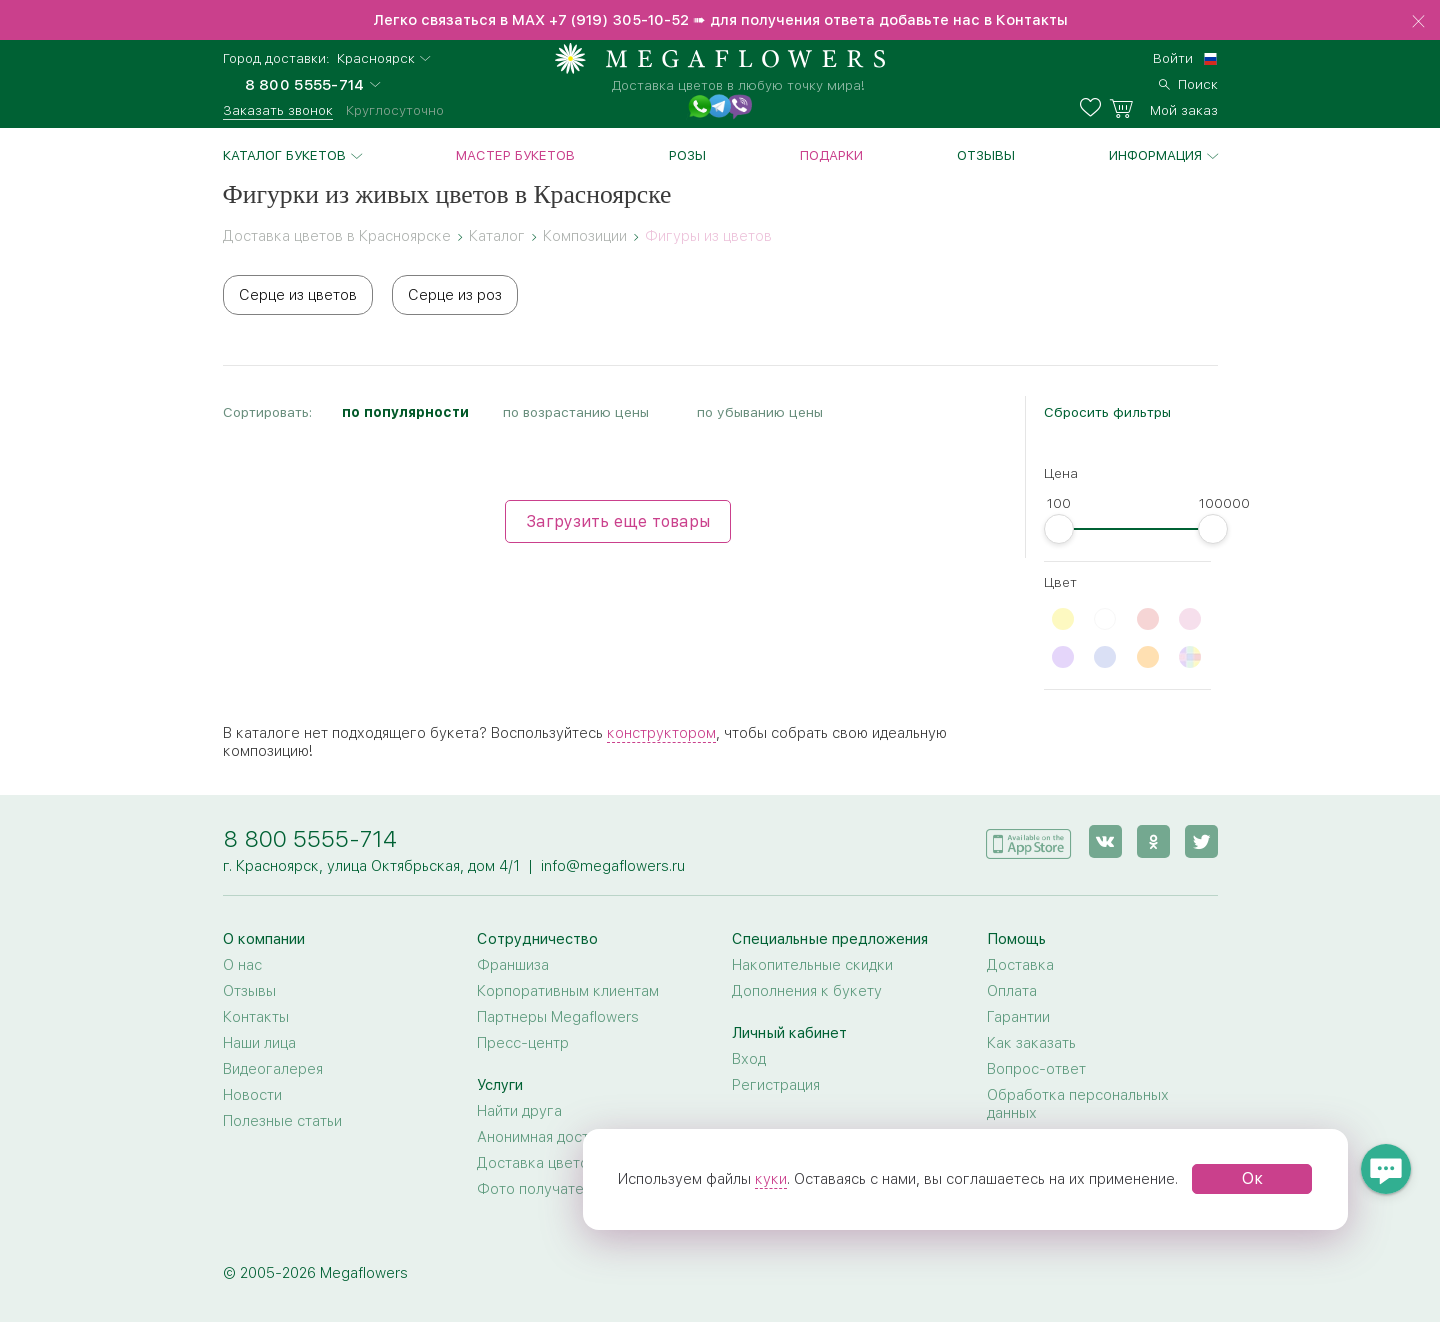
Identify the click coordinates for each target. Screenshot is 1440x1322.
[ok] (1153, 841)
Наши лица (259, 1043)
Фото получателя (538, 1189)
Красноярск (376, 58)
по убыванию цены (760, 412)
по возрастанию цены (576, 412)
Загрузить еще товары (618, 521)
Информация (1155, 155)
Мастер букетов (515, 155)
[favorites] (1094, 108)
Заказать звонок (278, 110)
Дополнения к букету (807, 991)
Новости (252, 1095)
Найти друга (519, 1111)
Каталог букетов (284, 155)
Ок (1252, 1178)
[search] (1188, 82)
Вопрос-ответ (1036, 1069)
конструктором (661, 733)
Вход (749, 1059)
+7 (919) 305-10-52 (619, 20)
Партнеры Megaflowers (558, 1017)
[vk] (1105, 841)
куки (771, 1179)
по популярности (405, 412)
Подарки (831, 155)
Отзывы (986, 155)
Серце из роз (455, 295)
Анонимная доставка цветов (575, 1137)
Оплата (1012, 991)
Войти (1173, 58)
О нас (242, 965)
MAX (530, 20)
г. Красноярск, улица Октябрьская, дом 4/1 (371, 866)
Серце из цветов (298, 295)
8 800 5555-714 (310, 838)
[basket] (1163, 108)
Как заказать (1031, 1043)
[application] (1029, 840)
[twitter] (1201, 841)
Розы (687, 155)
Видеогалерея (273, 1069)
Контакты (256, 1017)
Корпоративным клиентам (568, 991)
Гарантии (1018, 1017)
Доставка (1020, 965)
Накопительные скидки (812, 965)
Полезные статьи (282, 1121)
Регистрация (776, 1085)
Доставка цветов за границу (576, 1163)
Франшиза (513, 965)
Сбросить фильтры (1107, 412)
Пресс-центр (523, 1043)
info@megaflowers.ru (613, 866)
